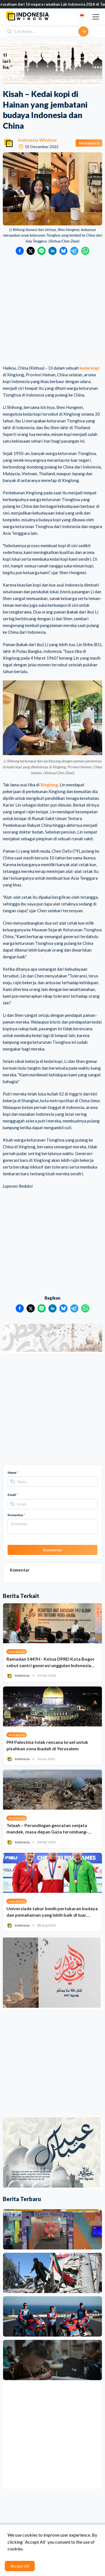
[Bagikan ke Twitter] (31, 251)
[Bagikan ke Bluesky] (63, 251)
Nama (13, 1472)
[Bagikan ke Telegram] (74, 251)
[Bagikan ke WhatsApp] (85, 251)
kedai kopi (89, 367)
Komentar (16, 1515)
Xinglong (49, 784)
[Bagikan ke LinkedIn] (52, 251)
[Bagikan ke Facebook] (20, 251)
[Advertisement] (52, 310)
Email (13, 1495)
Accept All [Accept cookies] (19, 2565)
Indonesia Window (37, 139)
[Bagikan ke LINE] (42, 251)
